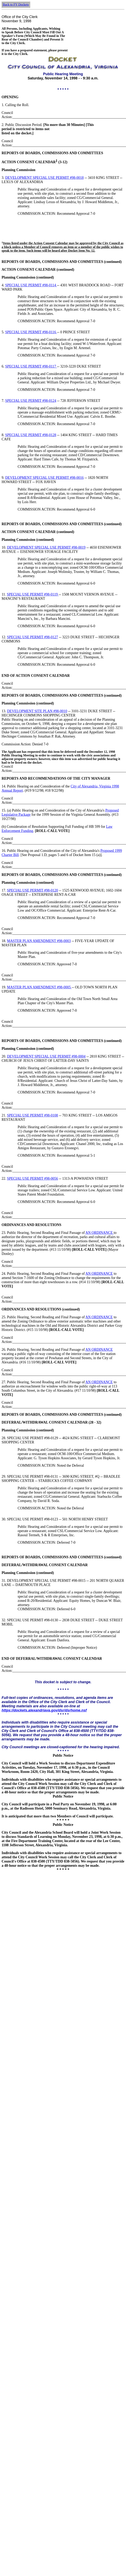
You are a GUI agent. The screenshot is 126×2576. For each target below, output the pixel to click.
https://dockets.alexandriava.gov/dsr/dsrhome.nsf (44, 1710)
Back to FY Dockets (16, 4)
